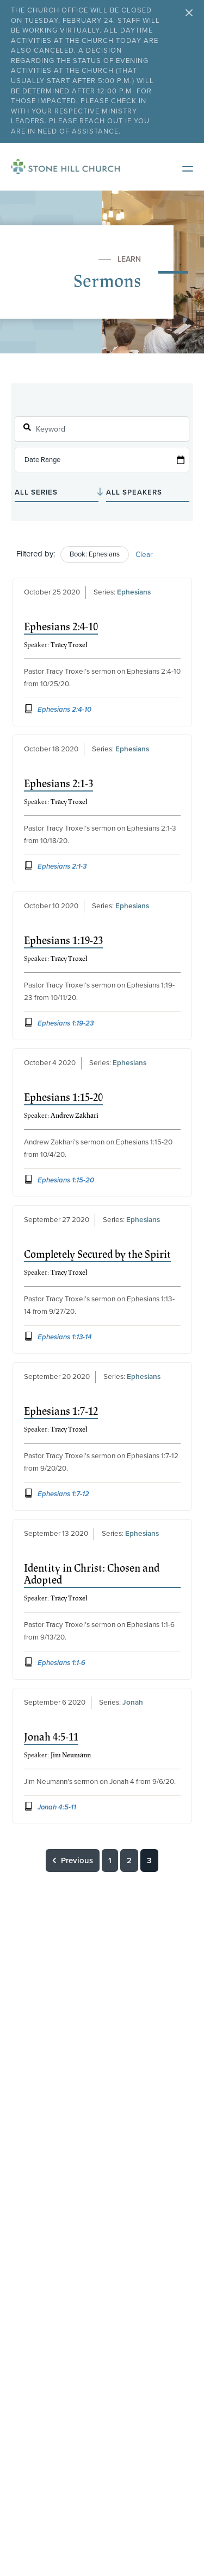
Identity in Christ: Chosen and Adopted (91, 1574)
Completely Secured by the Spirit (97, 1255)
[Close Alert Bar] (189, 14)
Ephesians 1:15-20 (63, 1098)
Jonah (132, 1702)
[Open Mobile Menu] (182, 167)
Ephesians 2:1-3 (58, 784)
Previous (72, 1860)
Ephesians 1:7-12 (61, 1411)
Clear (144, 554)
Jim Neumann (71, 1755)
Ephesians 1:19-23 (63, 941)
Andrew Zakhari (74, 1115)
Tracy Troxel (69, 645)
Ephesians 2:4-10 (61, 627)
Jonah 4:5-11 (51, 1737)
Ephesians (134, 592)
